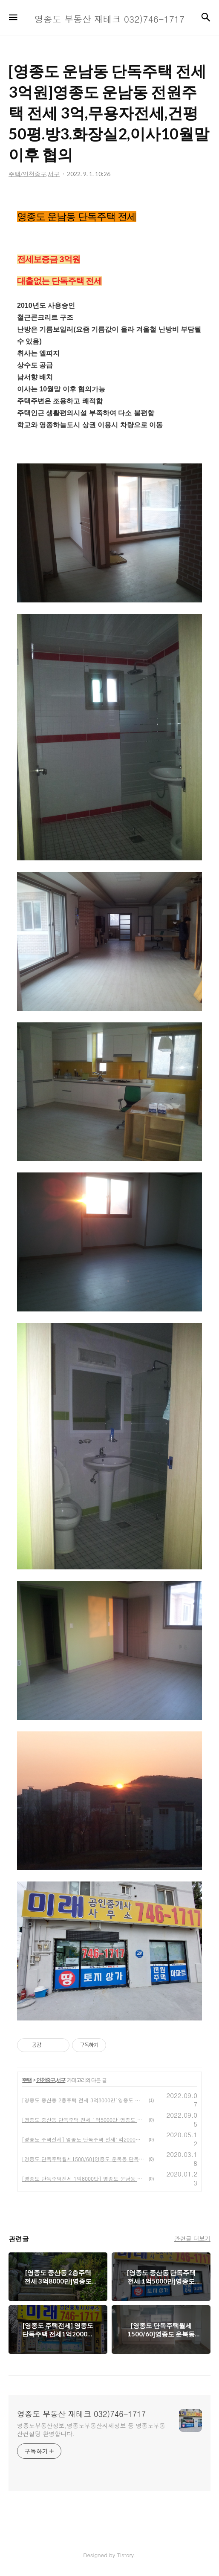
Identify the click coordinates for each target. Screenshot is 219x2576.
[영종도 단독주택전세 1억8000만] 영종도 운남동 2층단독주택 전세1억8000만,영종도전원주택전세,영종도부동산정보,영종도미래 (83, 2178)
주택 (27, 2080)
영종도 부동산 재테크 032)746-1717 (81, 2414)
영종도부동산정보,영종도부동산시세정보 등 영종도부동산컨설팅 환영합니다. (91, 2429)
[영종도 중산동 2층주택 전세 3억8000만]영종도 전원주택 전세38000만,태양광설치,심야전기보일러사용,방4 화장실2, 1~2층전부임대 (83, 2100)
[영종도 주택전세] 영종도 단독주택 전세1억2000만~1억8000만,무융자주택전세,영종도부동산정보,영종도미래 (83, 2139)
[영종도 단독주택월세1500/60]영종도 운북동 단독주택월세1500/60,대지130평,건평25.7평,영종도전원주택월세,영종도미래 (83, 2158)
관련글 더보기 (192, 2238)
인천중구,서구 (50, 2080)
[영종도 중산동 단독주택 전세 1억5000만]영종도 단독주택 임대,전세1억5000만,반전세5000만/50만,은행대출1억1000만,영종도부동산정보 (83, 2119)
